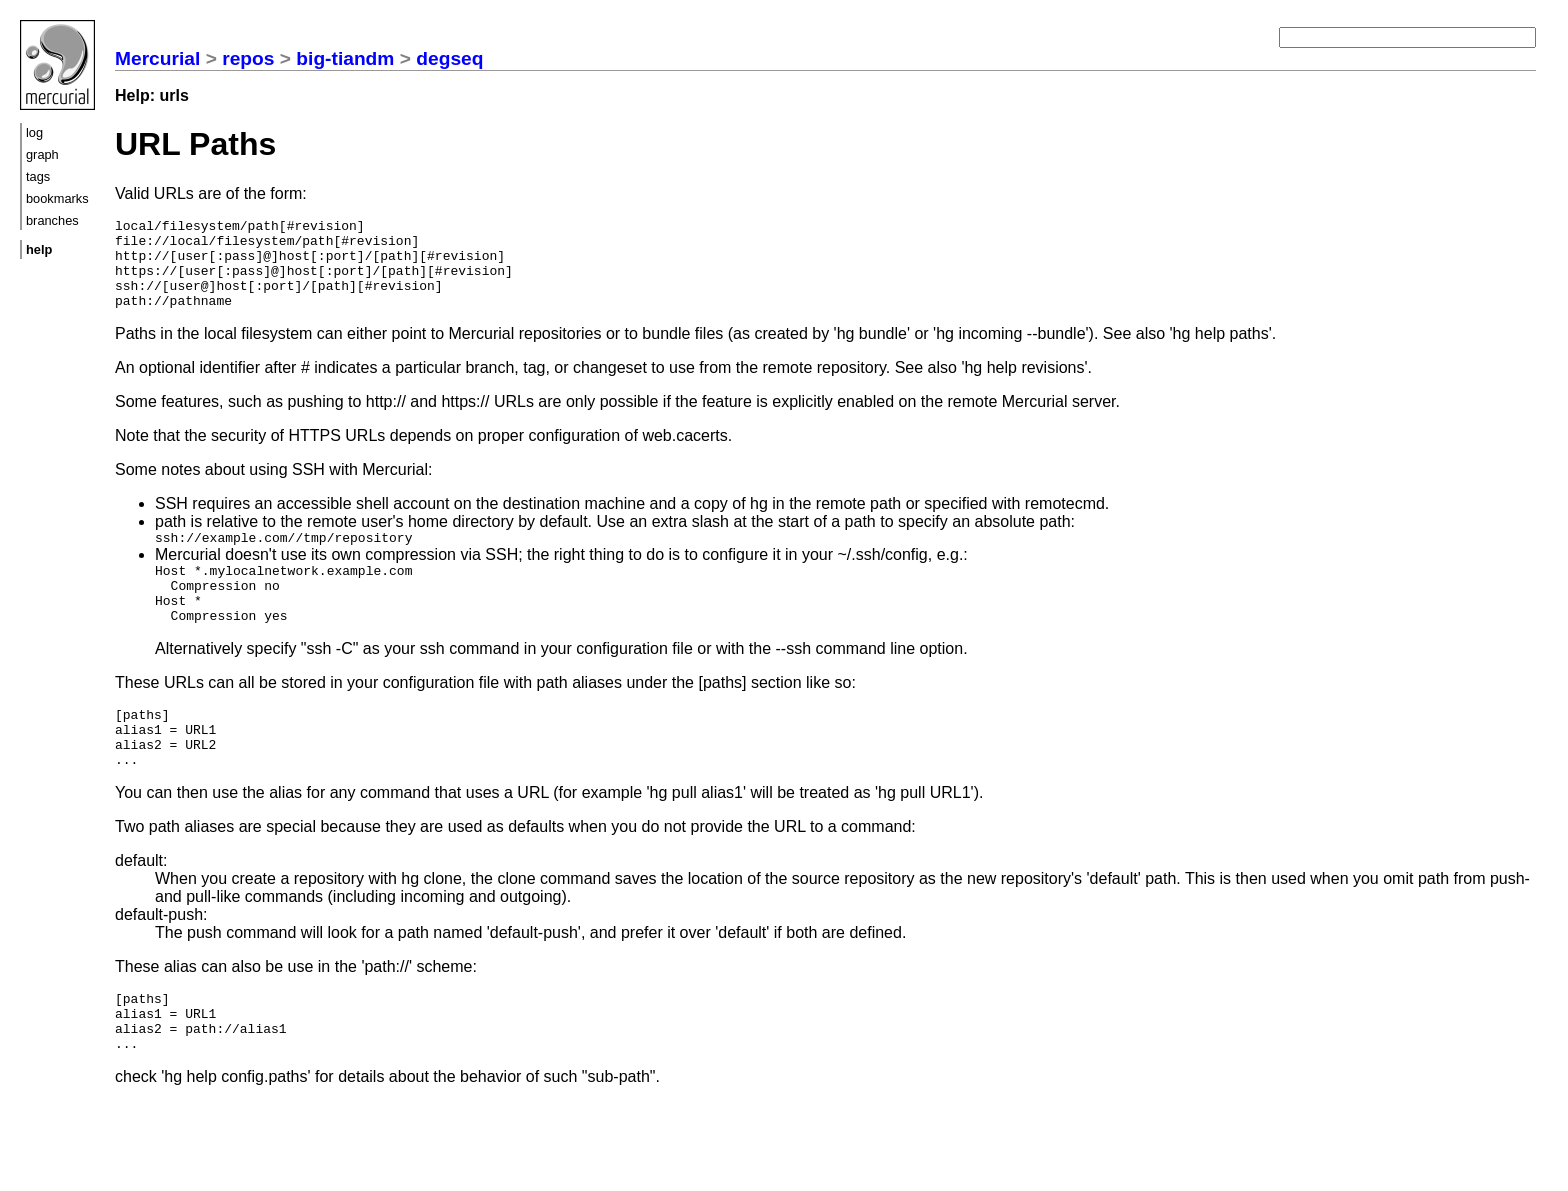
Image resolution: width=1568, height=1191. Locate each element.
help (39, 249)
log (34, 132)
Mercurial (157, 58)
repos (248, 58)
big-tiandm (345, 58)
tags (38, 176)
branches (52, 220)
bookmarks (57, 198)
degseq (449, 58)
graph (42, 154)
